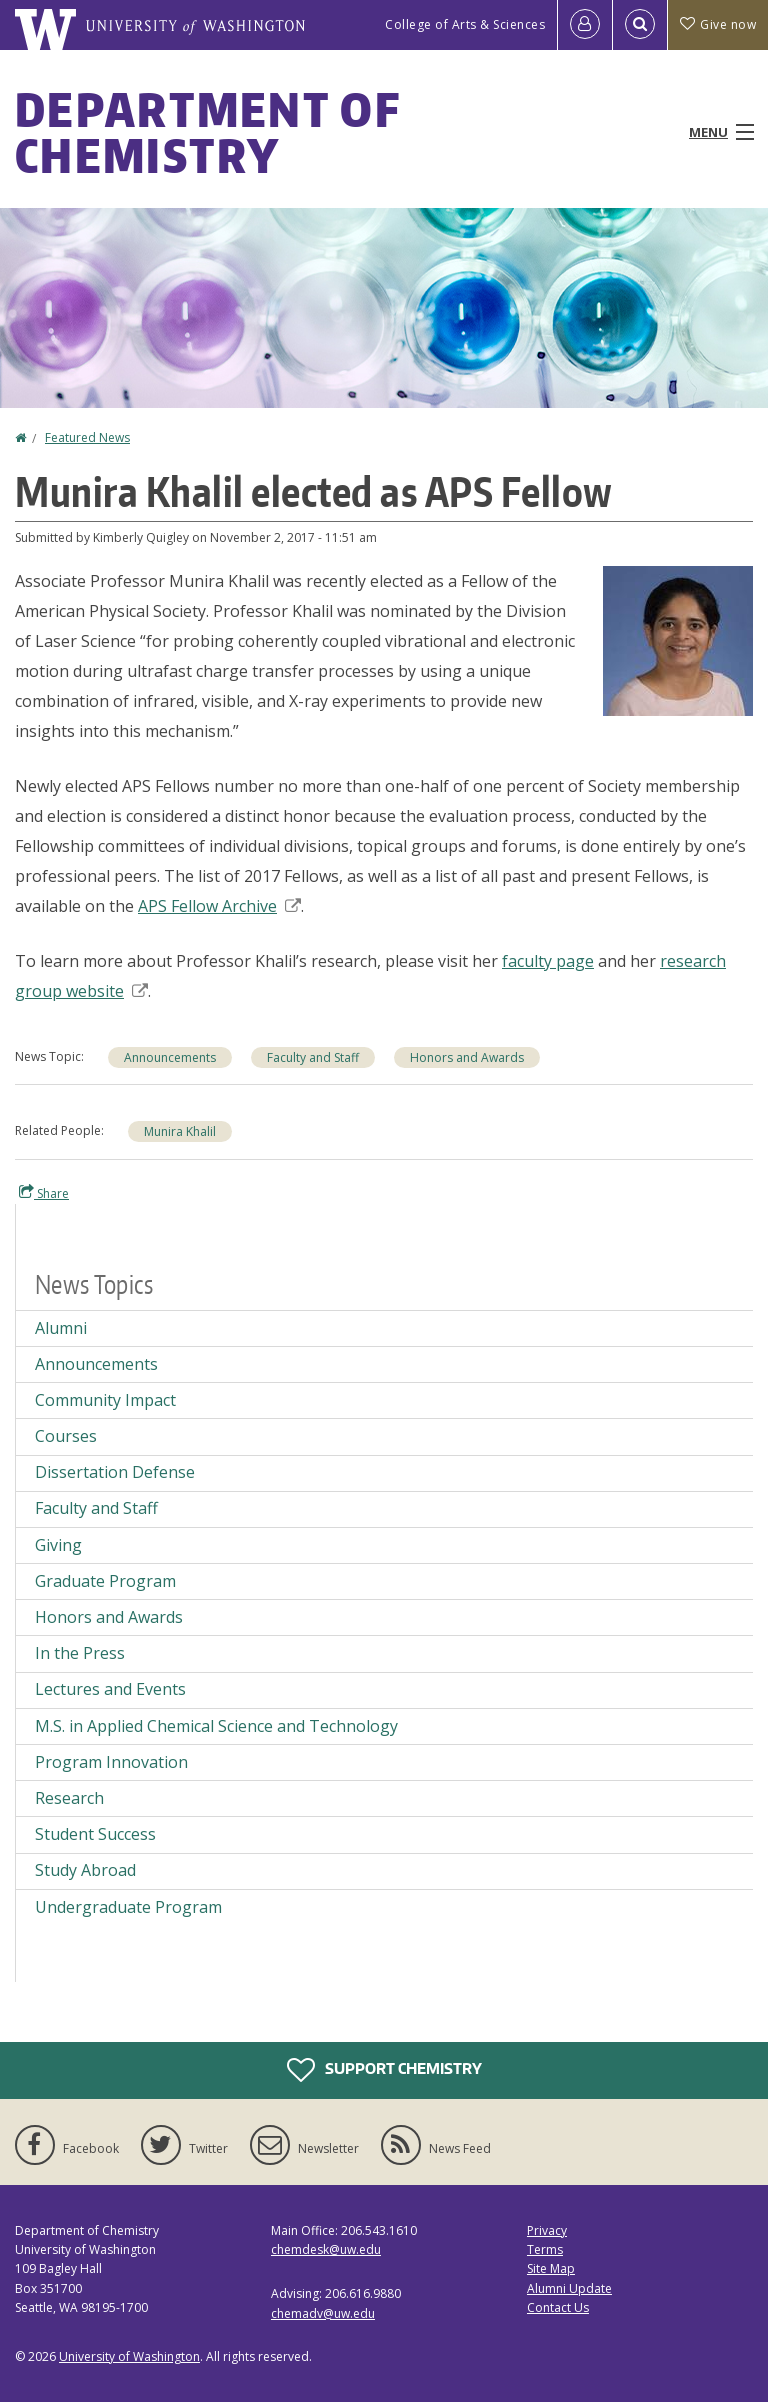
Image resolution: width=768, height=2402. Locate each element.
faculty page (548, 961)
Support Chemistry (384, 2070)
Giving (58, 1545)
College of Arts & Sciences (465, 24)
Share (44, 1193)
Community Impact (105, 1400)
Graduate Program (105, 1581)
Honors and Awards (467, 1057)
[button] (678, 639)
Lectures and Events (110, 1689)
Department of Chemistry (207, 132)
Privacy (547, 2230)
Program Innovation (111, 1762)
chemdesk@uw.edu (326, 2249)
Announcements (170, 1057)
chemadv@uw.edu (323, 2313)
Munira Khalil (180, 1131)
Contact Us (558, 2307)
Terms (545, 2249)
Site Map (551, 2268)
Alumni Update (569, 2288)
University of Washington (129, 2356)
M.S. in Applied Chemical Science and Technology (216, 1726)
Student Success (95, 1834)
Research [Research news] (69, 1798)
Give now (718, 24)
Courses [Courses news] (66, 1436)
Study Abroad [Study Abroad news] (85, 1870)
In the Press (80, 1653)
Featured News (87, 437)
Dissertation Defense (115, 1472)
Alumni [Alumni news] (61, 1328)
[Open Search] (640, 25)
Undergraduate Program (128, 1907)
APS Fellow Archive (219, 906)
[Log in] (585, 25)
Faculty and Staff (313, 1057)
